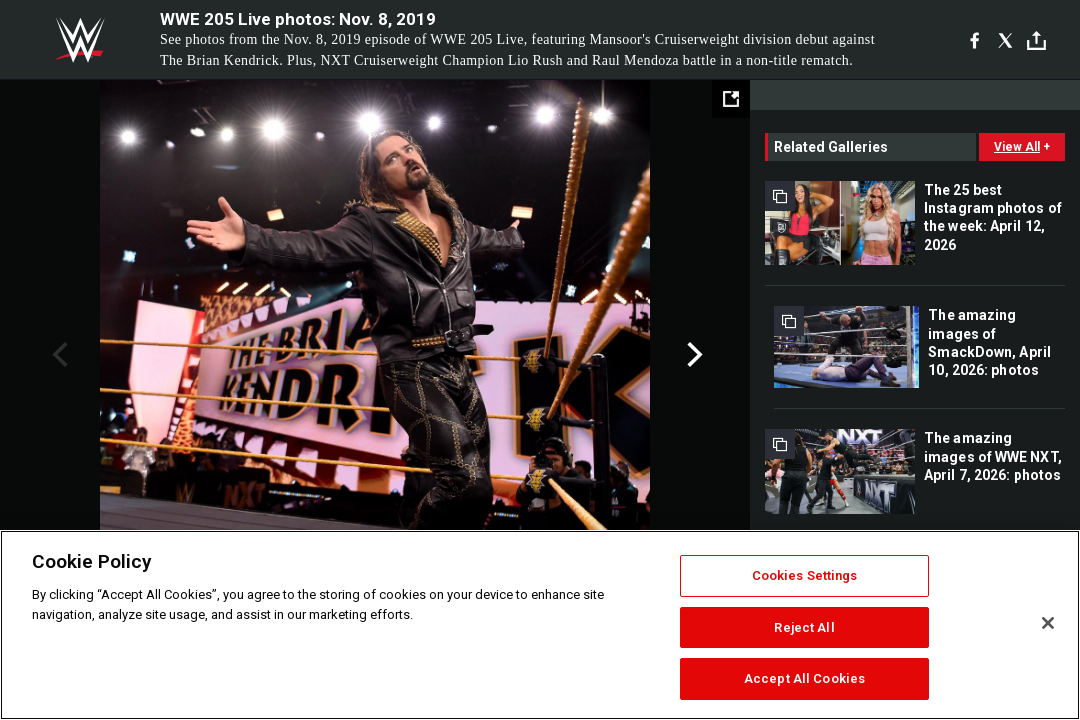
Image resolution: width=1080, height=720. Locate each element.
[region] (540, 625)
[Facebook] (974, 40)
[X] (1005, 40)
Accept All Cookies (804, 678)
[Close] (1048, 623)
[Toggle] (1036, 40)
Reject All (804, 627)
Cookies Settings (805, 575)
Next (692, 355)
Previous (57, 355)
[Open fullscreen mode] (731, 99)
